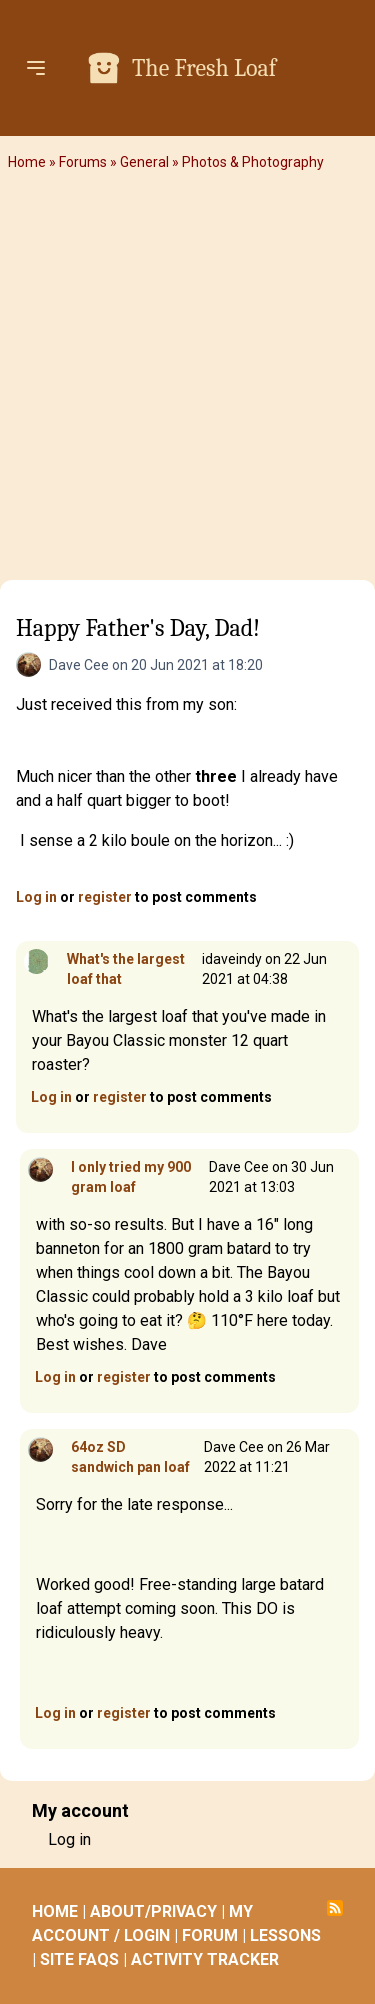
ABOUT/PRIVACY (153, 1911)
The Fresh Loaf (204, 68)
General (144, 162)
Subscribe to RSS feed (335, 1908)
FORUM (210, 1935)
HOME (55, 1911)
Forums (83, 162)
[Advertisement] (187, 382)
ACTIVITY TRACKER (205, 1959)
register (105, 897)
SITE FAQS (79, 1959)
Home (27, 162)
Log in (36, 897)
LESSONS (285, 1935)
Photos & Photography (253, 162)
